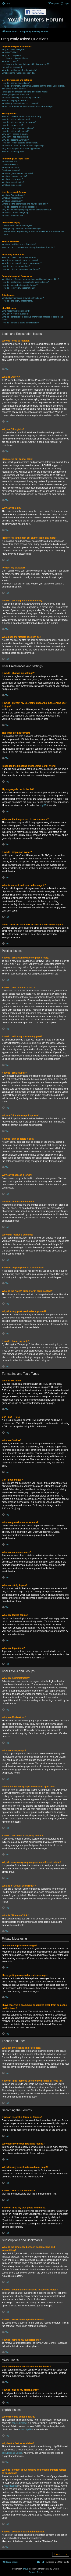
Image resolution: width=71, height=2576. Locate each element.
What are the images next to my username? (22, 97)
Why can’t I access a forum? (15, 134)
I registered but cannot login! (15, 58)
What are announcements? (14, 176)
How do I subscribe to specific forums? (19, 285)
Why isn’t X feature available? (15, 314)
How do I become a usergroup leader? (19, 207)
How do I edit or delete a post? (16, 119)
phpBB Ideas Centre (12, 2453)
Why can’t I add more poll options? (18, 128)
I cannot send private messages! (17, 225)
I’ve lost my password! (12, 67)
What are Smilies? (10, 167)
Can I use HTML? (10, 164)
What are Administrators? (13, 195)
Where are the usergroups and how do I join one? (25, 204)
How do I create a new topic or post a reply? (22, 116)
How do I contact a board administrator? (20, 323)
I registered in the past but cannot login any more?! (25, 64)
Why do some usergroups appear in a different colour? (27, 210)
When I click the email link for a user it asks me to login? (28, 106)
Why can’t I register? (11, 55)
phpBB (43, 805)
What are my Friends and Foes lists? (19, 244)
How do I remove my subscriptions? (18, 288)
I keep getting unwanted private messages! (21, 228)
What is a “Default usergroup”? (16, 212)
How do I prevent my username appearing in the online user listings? (33, 86)
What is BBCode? (10, 161)
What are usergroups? (12, 201)
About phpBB (25, 2429)
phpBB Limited (19, 2423)
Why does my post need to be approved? (21, 148)
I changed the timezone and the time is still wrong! (25, 92)
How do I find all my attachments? (17, 301)
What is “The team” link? (13, 215)
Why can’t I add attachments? (15, 137)
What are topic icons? (12, 185)
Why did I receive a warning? (15, 140)
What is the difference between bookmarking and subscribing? (30, 279)
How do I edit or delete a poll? (16, 131)
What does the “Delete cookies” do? (18, 73)
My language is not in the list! (15, 94)
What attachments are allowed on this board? (23, 298)
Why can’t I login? (10, 61)
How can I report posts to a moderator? (20, 143)
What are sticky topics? (12, 179)
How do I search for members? (16, 266)
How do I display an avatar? (15, 100)
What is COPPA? (10, 52)
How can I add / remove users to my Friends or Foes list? (28, 247)
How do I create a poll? (12, 125)
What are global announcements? (17, 173)
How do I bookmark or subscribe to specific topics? (25, 282)
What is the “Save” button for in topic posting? (23, 145)
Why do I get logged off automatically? (19, 70)
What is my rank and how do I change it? (21, 103)
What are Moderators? (12, 198)
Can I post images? (11, 170)
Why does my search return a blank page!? (22, 263)
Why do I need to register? (14, 49)
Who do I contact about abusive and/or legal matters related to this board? (32, 318)
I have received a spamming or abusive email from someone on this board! (33, 232)
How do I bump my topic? (13, 151)
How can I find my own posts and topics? (21, 269)
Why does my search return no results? (20, 260)
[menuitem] (6, 3)
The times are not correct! (14, 89)
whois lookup (10, 2485)
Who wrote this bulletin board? (16, 311)
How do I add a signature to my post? (19, 122)
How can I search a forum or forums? (19, 257)
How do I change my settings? (16, 83)
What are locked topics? (13, 182)
